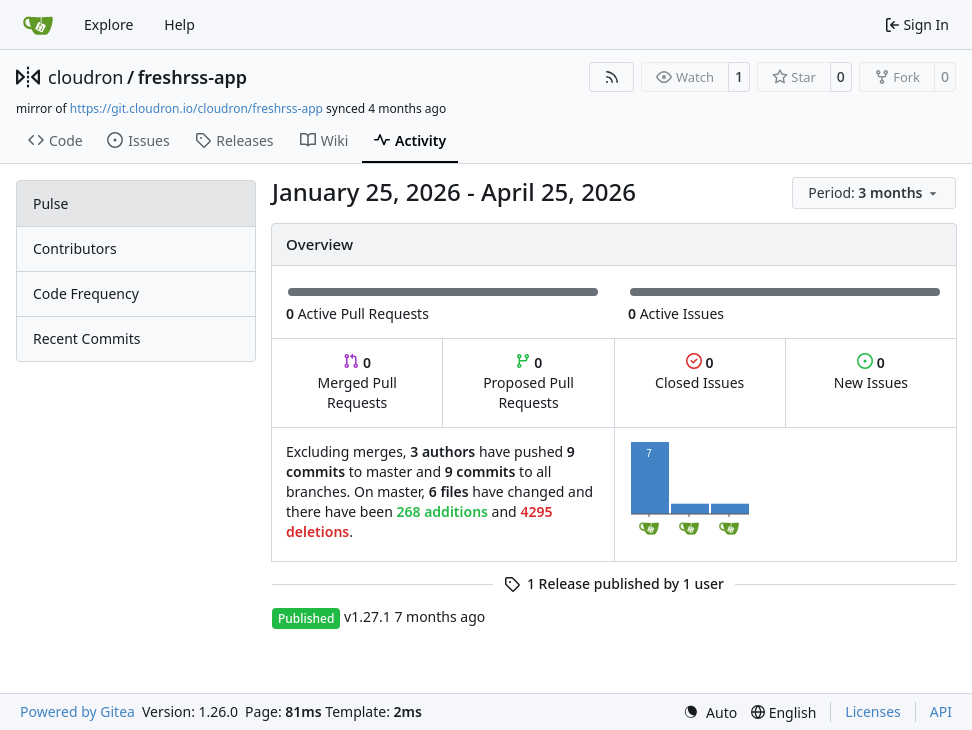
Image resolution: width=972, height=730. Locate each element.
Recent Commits (86, 338)
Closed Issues (699, 372)
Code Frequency (86, 293)
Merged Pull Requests (357, 382)
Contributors (75, 248)
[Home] (38, 25)
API (941, 711)
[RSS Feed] (612, 77)
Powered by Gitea (77, 711)
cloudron (85, 77)
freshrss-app (192, 77)
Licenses (873, 711)
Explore (108, 24)
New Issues (871, 372)
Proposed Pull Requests (528, 382)
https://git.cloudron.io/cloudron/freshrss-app (196, 108)
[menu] (874, 193)
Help (179, 24)
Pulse (50, 203)
